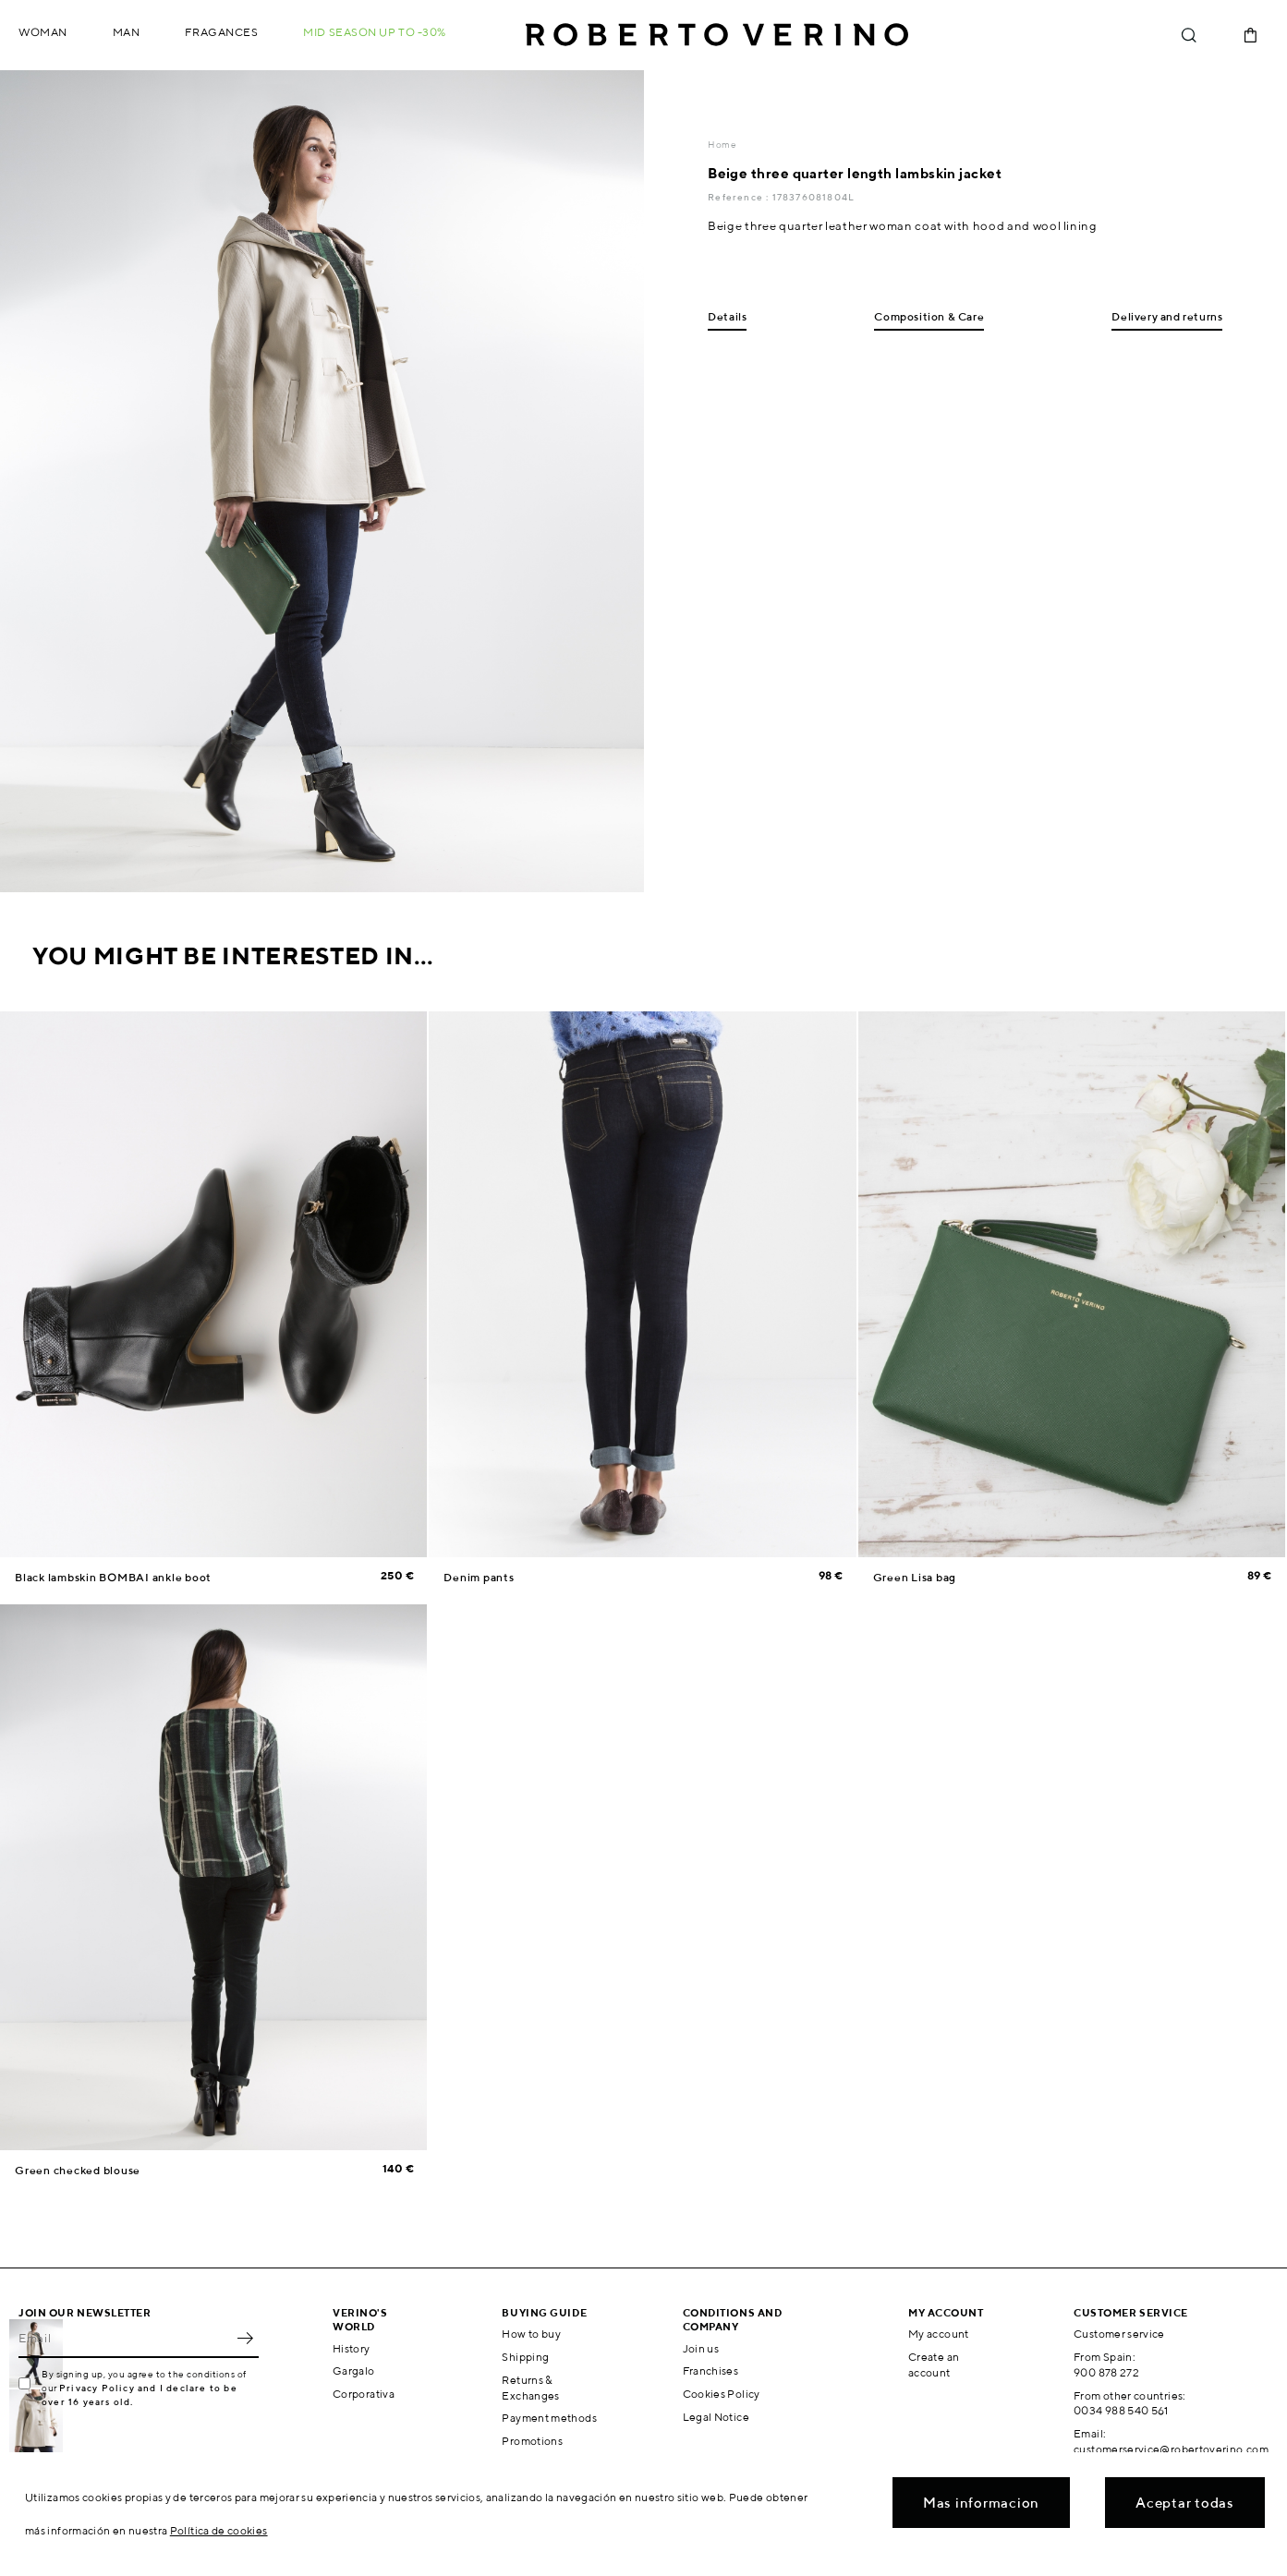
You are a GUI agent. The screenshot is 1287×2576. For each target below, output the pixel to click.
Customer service (1119, 2333)
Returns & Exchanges (530, 2387)
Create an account (933, 2364)
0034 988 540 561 (1121, 2410)
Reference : (739, 196)
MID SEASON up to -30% (374, 32)
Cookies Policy (721, 2394)
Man (126, 32)
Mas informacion (981, 2502)
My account (938, 2333)
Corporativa (364, 2394)
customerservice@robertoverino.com (1171, 2449)
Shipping (525, 2357)
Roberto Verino (717, 35)
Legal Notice (716, 2417)
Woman (42, 32)
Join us (701, 2348)
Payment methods (549, 2418)
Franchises (711, 2370)
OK (245, 2337)
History (351, 2348)
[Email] (124, 2337)
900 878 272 (1106, 2372)
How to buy (531, 2333)
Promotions (532, 2441)
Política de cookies (219, 2530)
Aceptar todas (1184, 2502)
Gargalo (354, 2370)
